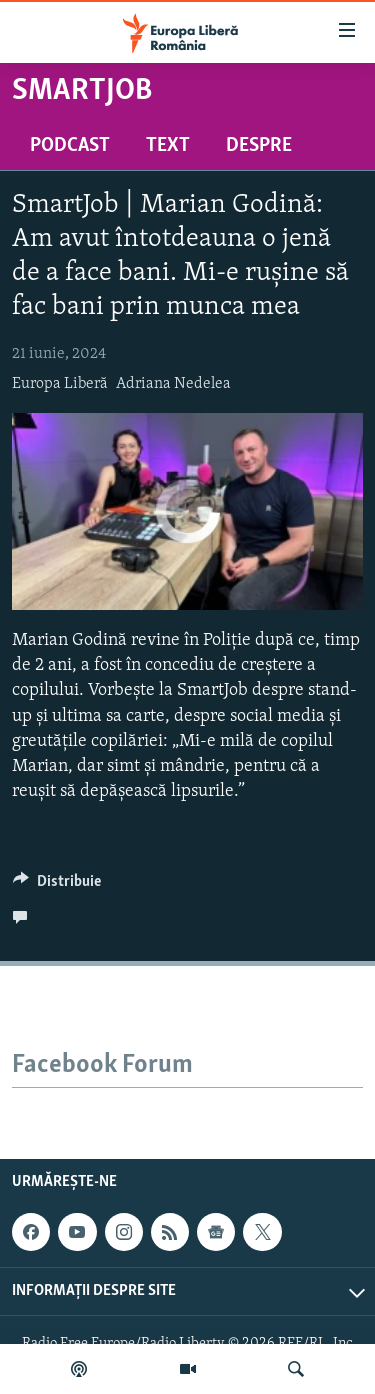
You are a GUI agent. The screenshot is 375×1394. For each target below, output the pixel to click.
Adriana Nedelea (173, 384)
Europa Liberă (60, 384)
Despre (259, 146)
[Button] (57, 886)
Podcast (70, 146)
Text (168, 146)
